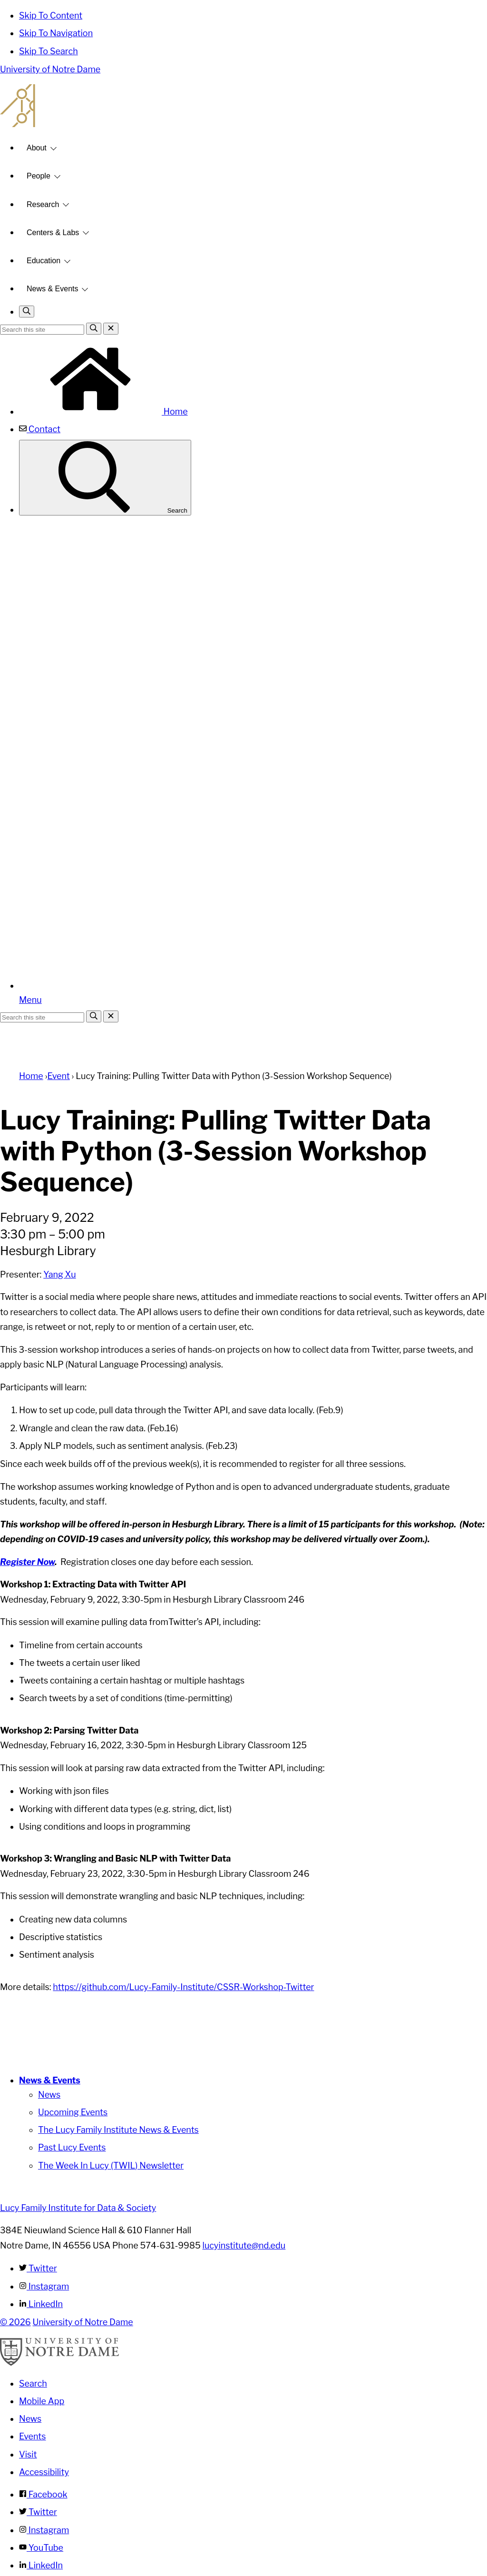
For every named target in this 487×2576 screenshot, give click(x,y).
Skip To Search (48, 51)
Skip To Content (50, 15)
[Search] (93, 329)
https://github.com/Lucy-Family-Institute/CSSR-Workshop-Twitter (183, 1987)
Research (43, 204)
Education (43, 261)
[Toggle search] (26, 311)
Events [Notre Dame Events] (32, 2436)
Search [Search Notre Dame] (33, 2383)
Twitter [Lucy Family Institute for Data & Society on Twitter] (38, 2268)
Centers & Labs (53, 232)
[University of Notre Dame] (59, 2363)
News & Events (52, 289)
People (38, 176)
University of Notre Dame (50, 69)
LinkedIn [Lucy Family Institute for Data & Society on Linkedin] (41, 2304)
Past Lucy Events (72, 2147)
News (49, 2095)
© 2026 (15, 2322)
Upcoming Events (72, 2112)
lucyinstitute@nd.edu (244, 2245)
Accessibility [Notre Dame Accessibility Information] (44, 2472)
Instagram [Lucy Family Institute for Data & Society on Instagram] (44, 2286)
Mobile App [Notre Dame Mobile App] (41, 2401)
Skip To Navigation (56, 33)
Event (58, 1076)
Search (105, 477)
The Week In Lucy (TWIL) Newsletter (111, 2165)
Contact (39, 429)
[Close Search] (110, 329)
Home (103, 411)
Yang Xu (59, 1274)
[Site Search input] (42, 330)
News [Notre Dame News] (30, 2419)
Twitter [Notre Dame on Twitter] (38, 2512)
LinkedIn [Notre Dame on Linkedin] (41, 2565)
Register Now (27, 1562)
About (37, 148)
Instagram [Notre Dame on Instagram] (44, 2530)
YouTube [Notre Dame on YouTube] (41, 2548)
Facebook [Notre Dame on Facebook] (43, 2494)
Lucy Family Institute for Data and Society (243, 105)
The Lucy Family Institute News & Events (118, 2130)
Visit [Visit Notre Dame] (28, 2454)
